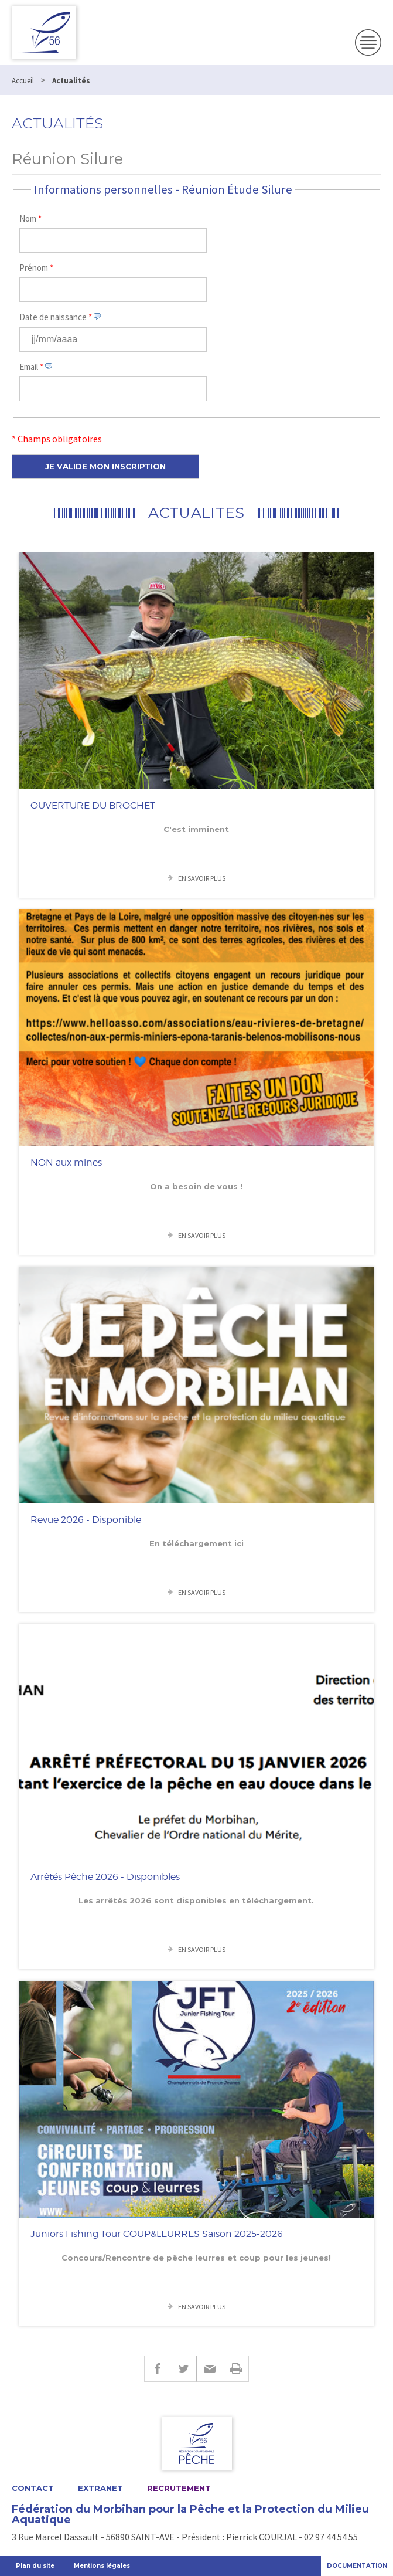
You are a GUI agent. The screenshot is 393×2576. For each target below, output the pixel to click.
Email (31, 366)
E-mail (209, 2369)
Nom (30, 218)
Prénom (36, 267)
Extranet (100, 2488)
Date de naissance (55, 317)
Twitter (183, 2369)
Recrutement (179, 2488)
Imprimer (236, 2369)
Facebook (157, 2369)
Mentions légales (102, 2566)
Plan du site (35, 2566)
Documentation (357, 2566)
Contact (33, 2488)
